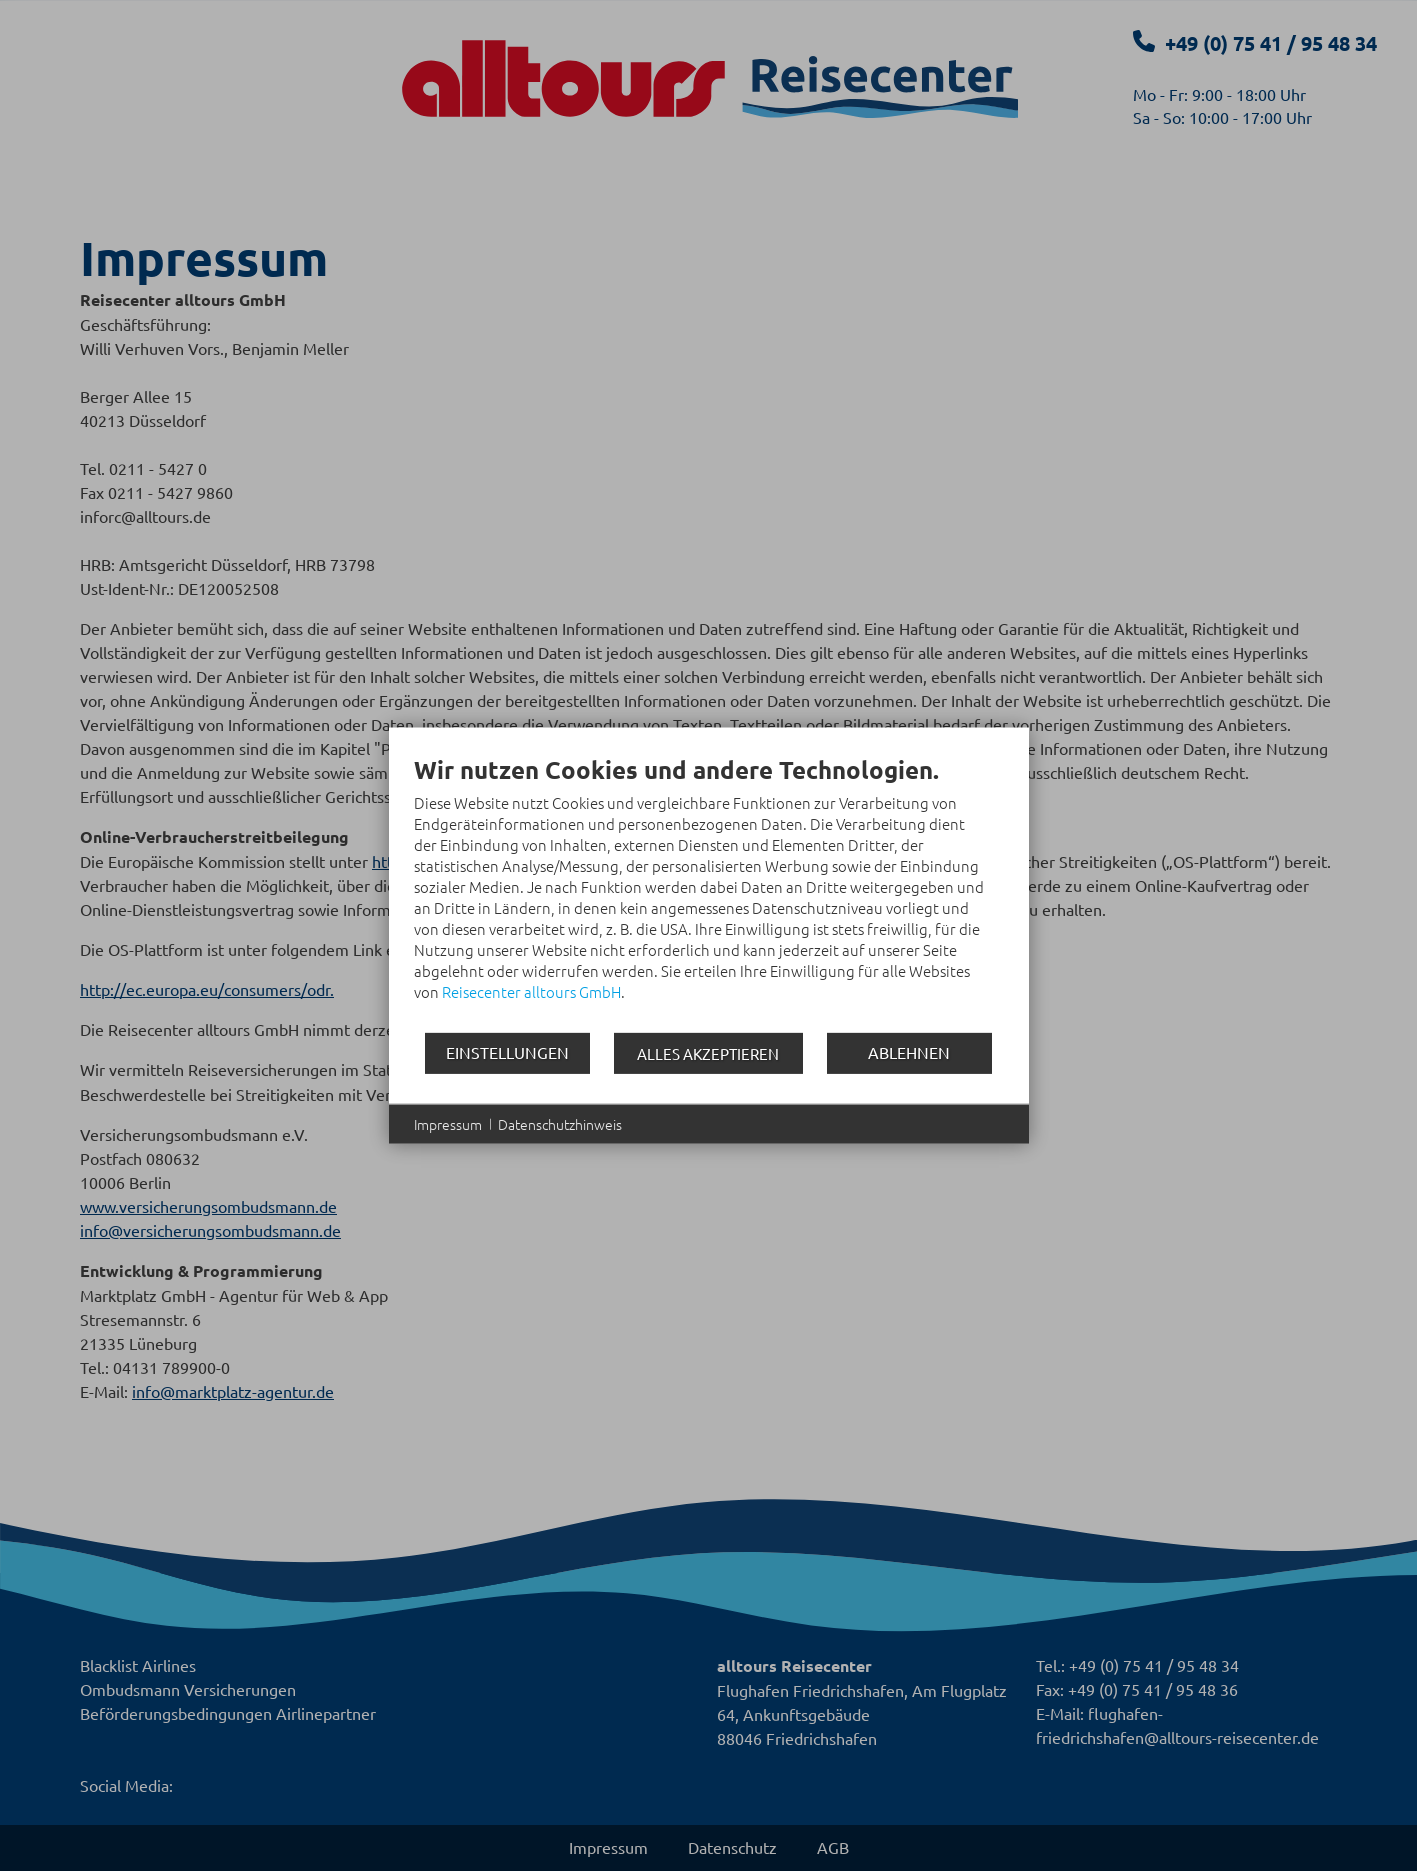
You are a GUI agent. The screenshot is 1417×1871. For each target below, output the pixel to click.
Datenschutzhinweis (560, 1123)
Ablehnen (909, 1052)
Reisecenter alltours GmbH (531, 990)
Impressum (448, 1123)
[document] (709, 892)
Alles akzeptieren (708, 1052)
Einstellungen (507, 1052)
